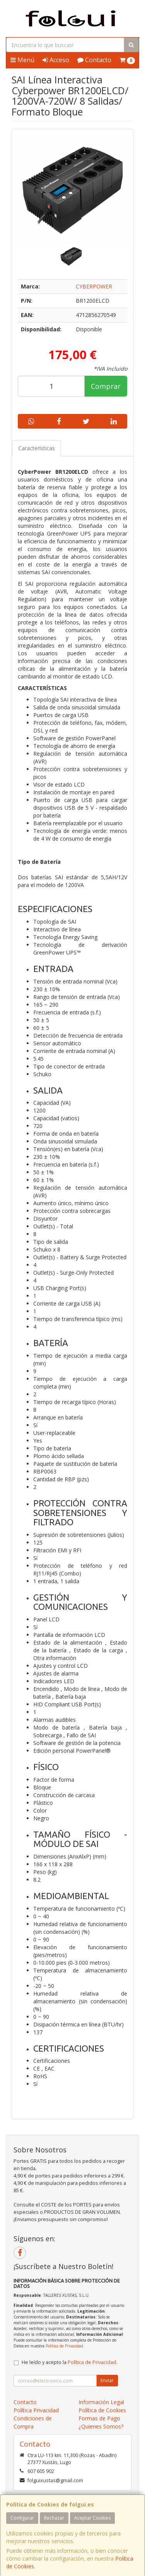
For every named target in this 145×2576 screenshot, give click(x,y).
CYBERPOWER (94, 286)
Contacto (94, 60)
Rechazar (54, 2518)
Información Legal (101, 2402)
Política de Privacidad (64, 2346)
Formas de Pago (99, 2418)
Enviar (107, 2380)
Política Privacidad (36, 2410)
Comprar (106, 386)
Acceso (56, 60)
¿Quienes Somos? (100, 2426)
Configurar (22, 2518)
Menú (22, 60)
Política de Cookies (102, 2410)
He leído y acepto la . (69, 2362)
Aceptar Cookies (92, 2518)
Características (36, 448)
